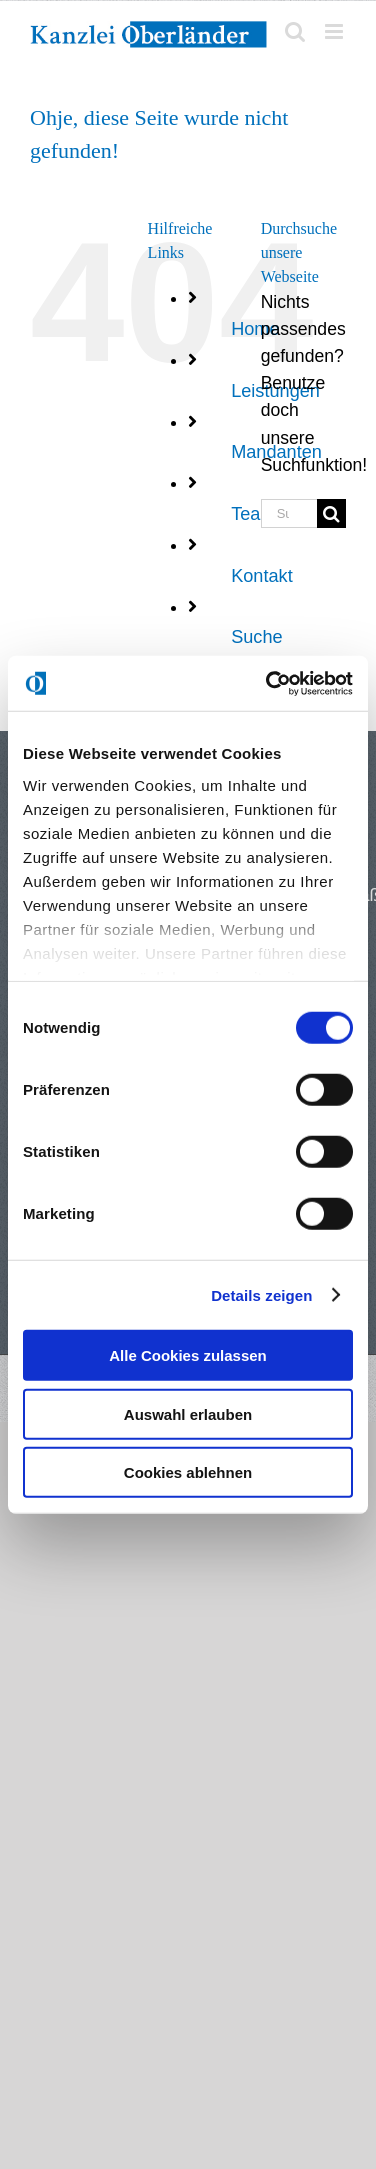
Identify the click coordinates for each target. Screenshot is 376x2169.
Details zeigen (261, 1294)
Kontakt (262, 576)
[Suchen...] (289, 513)
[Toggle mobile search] (295, 31)
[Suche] (331, 513)
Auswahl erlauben (188, 1413)
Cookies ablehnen (188, 1472)
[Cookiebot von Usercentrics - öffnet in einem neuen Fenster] (268, 683)
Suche (256, 637)
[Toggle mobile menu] (335, 31)
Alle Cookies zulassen (188, 1355)
